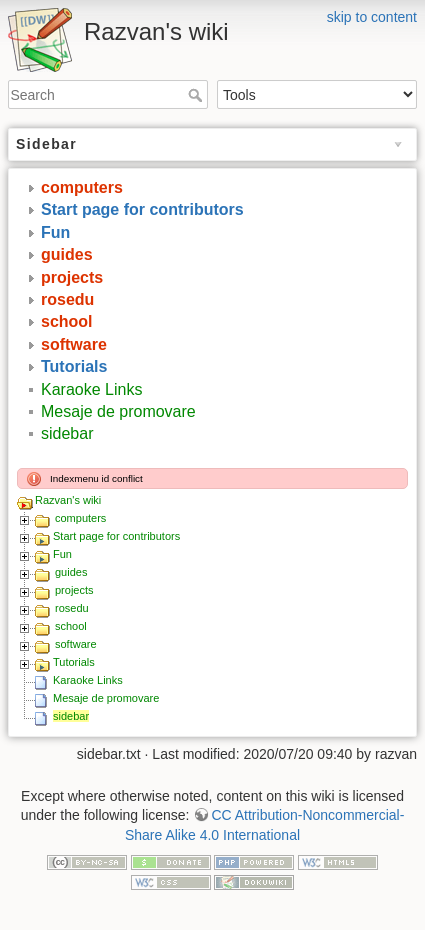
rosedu (67, 299)
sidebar (67, 433)
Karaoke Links (91, 389)
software (74, 344)
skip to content (372, 17)
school (67, 321)
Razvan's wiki (68, 500)
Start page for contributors (142, 209)
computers (82, 187)
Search (197, 95)
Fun (55, 232)
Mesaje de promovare (118, 411)
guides (67, 254)
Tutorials (74, 366)
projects (72, 277)
